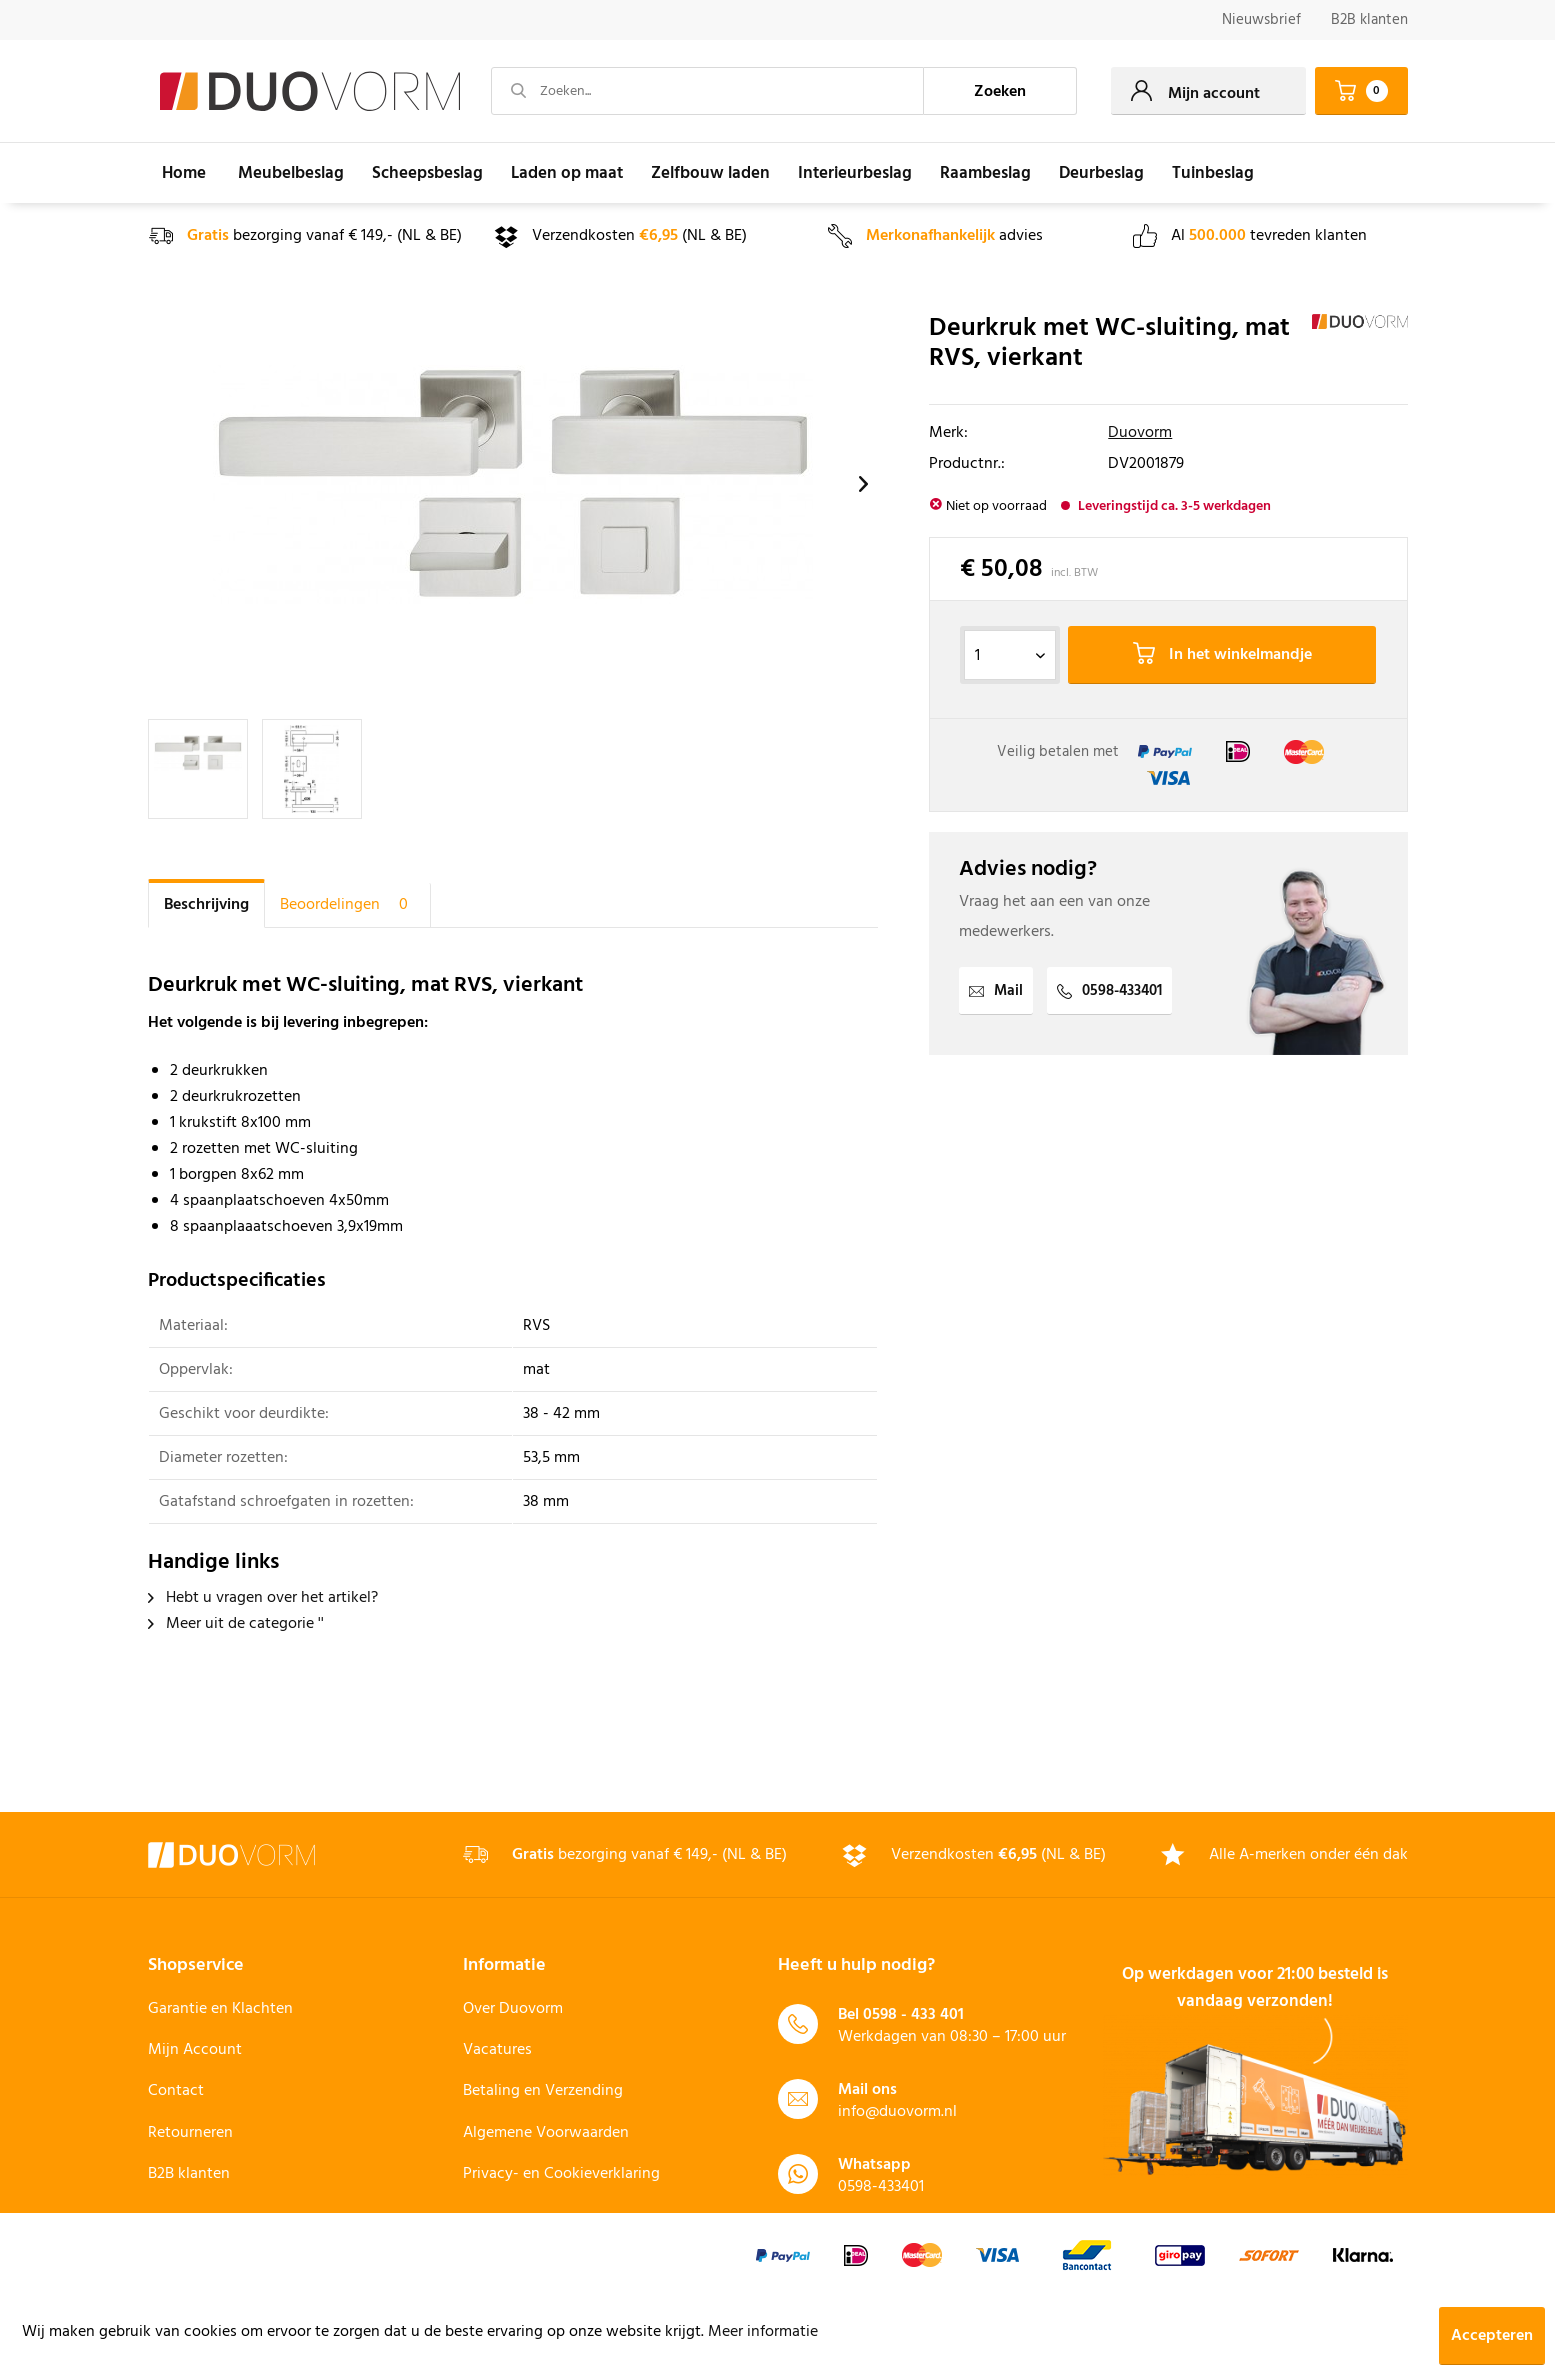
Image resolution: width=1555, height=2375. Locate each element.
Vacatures (497, 2050)
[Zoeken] (1000, 91)
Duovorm (1140, 433)
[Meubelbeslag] (291, 173)
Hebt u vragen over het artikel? (263, 1598)
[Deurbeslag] (1101, 173)
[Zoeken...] (708, 91)
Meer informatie (763, 2332)
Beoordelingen (347, 905)
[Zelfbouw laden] (710, 173)
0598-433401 (1109, 991)
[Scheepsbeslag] (427, 173)
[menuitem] (1261, 20)
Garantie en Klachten (220, 2009)
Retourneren (190, 2133)
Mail (996, 991)
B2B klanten (1369, 20)
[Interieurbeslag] (855, 173)
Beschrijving (206, 905)
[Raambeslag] (985, 173)
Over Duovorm (513, 2009)
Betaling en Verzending (543, 2091)
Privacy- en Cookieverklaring (561, 2174)
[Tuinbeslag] (1213, 173)
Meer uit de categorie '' (236, 1624)
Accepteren (1492, 2336)
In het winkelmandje (1222, 655)
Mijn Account (195, 2050)
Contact (176, 2091)
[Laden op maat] (567, 173)
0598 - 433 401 (913, 2015)
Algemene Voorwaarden (546, 2133)
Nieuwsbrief (1261, 20)
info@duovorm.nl (897, 2112)
